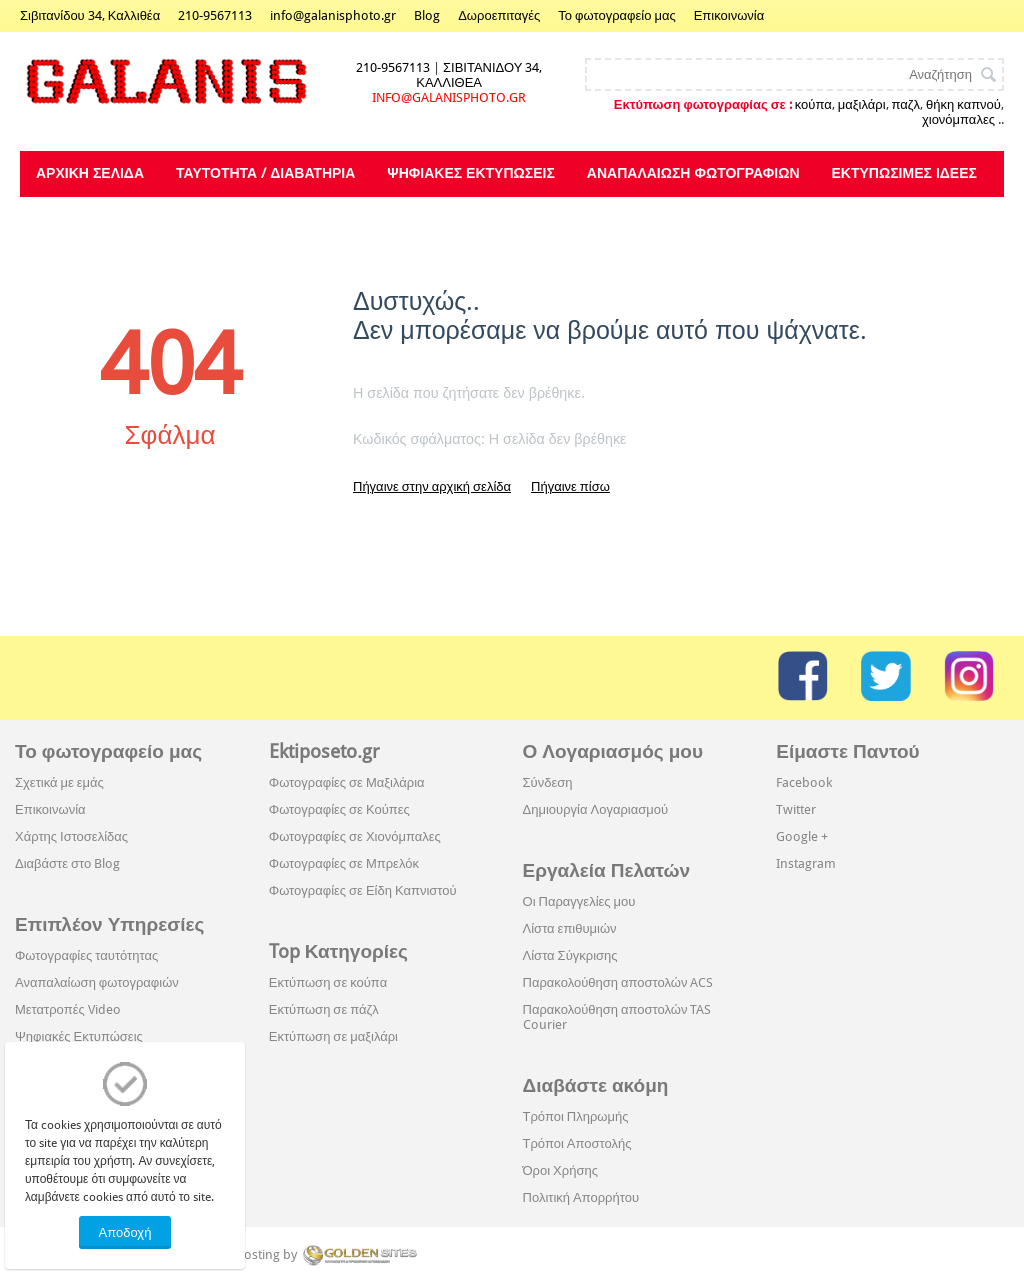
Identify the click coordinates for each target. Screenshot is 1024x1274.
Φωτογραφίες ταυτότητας (86, 955)
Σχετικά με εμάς (59, 782)
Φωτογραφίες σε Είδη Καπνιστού (363, 890)
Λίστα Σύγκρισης (570, 955)
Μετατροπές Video (68, 1009)
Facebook (804, 782)
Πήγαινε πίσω (570, 486)
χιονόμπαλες (958, 119)
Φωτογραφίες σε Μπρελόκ (344, 863)
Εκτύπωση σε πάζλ (324, 1009)
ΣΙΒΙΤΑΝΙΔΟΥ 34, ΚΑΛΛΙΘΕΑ (479, 75)
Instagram (806, 863)
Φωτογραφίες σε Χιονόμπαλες (355, 836)
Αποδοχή (125, 1232)
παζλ (906, 104)
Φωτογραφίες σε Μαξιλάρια (347, 782)
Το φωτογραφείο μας (616, 15)
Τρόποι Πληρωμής (576, 1116)
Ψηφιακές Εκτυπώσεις (470, 173)
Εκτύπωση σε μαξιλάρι (333, 1036)
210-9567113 (215, 15)
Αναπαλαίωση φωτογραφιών (693, 173)
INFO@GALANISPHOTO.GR (449, 97)
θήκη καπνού (963, 104)
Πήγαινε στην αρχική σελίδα (432, 486)
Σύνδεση (548, 782)
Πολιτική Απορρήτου (581, 1197)
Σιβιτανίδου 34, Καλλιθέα (90, 15)
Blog (427, 15)
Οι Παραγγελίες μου (579, 901)
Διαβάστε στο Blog (67, 863)
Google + (802, 836)
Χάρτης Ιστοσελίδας (71, 836)
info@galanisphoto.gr (333, 15)
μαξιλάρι (862, 104)
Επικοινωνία (729, 15)
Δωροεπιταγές (499, 15)
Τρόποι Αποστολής (577, 1143)
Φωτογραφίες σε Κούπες (339, 809)
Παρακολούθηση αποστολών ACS (618, 982)
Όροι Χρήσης (560, 1170)
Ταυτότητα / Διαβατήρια (265, 173)
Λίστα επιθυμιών (570, 928)
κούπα (813, 104)
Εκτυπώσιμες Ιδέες (904, 173)
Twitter (796, 809)
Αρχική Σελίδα (90, 173)
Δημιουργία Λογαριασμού (596, 809)
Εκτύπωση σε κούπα (328, 982)
